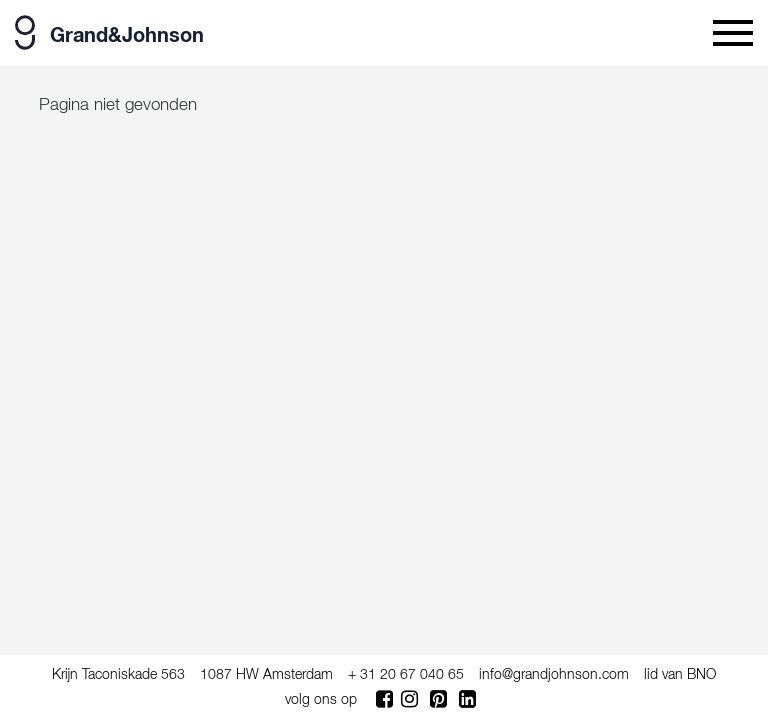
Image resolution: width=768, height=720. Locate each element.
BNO (701, 675)
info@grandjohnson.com (554, 675)
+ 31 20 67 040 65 (406, 675)
